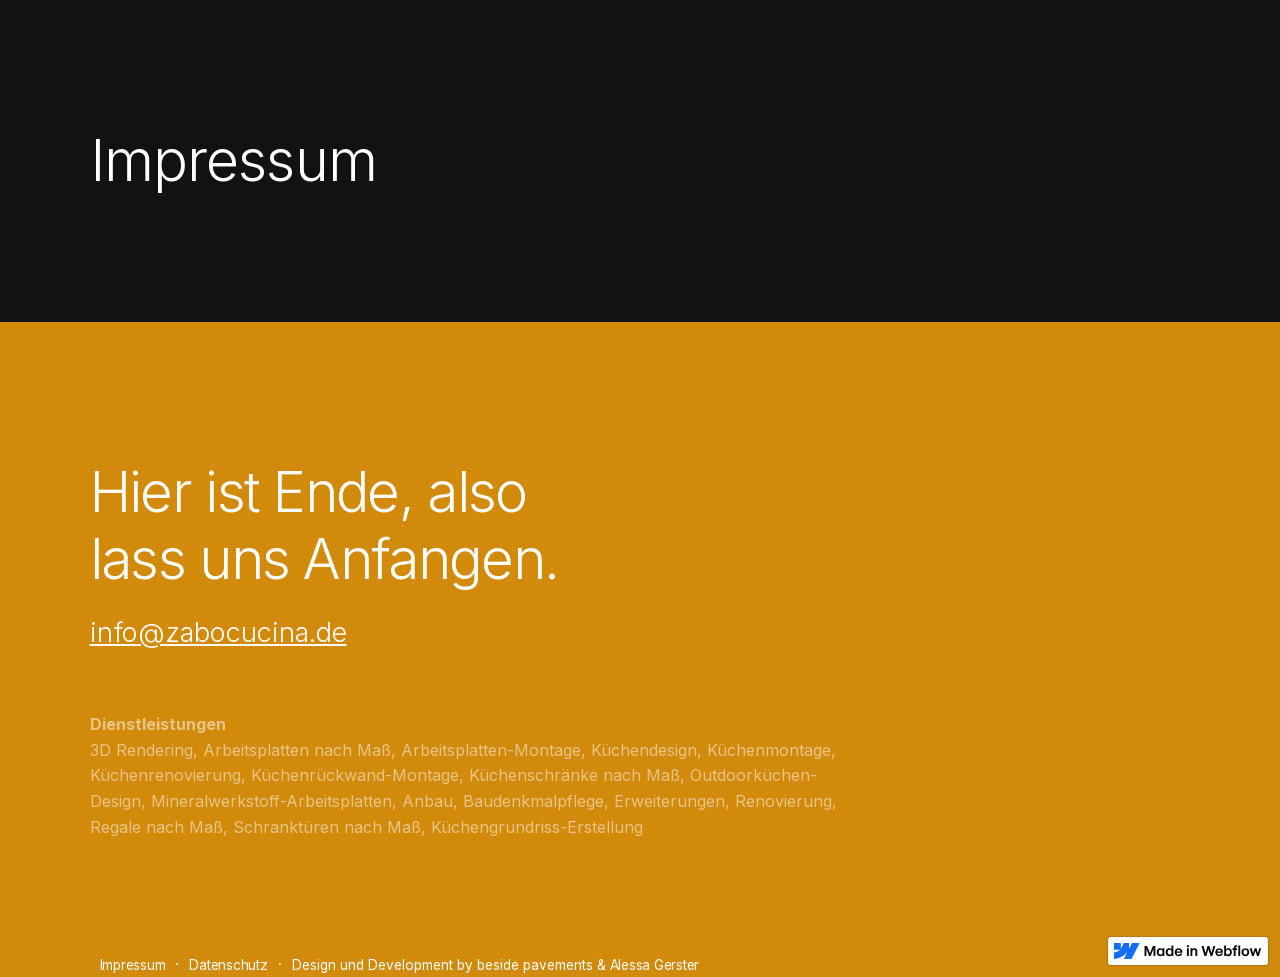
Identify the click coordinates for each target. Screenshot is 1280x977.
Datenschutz (228, 965)
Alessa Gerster (655, 965)
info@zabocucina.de (218, 632)
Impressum (133, 965)
